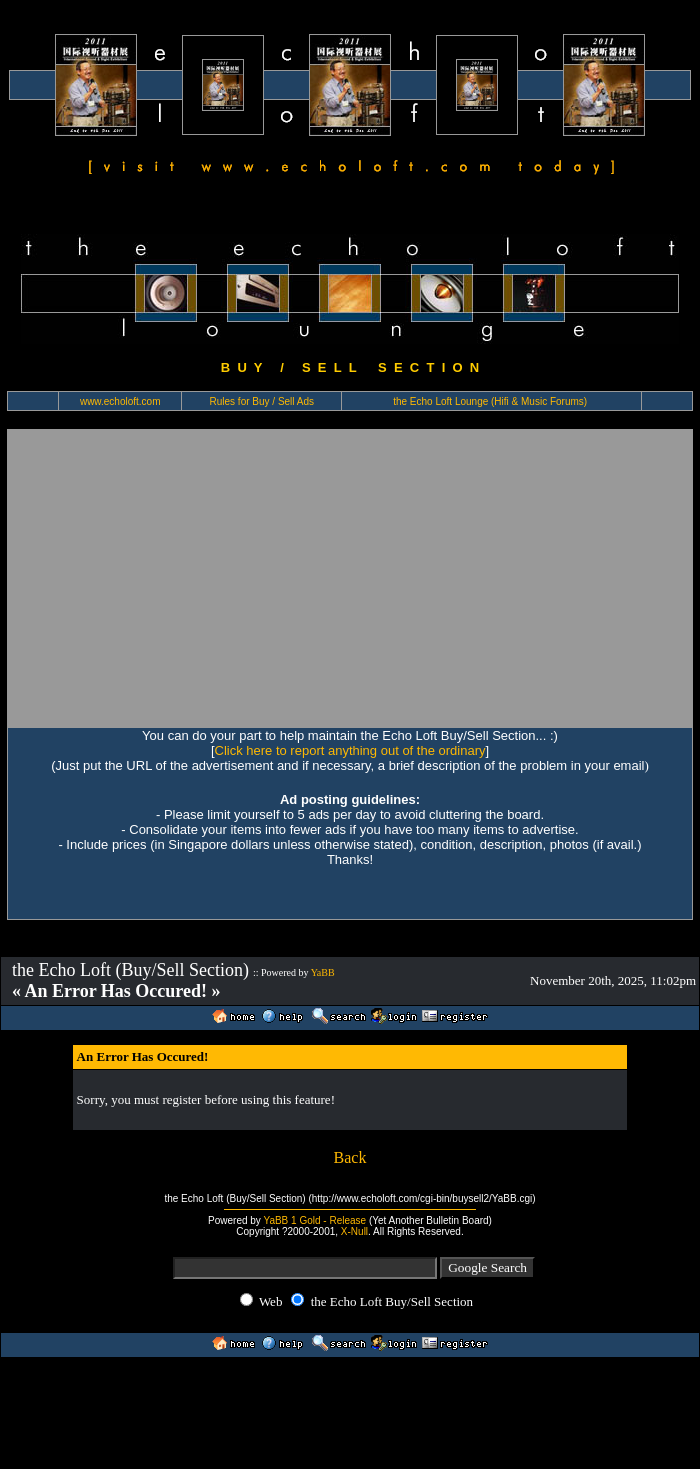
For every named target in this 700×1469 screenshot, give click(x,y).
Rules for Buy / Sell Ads (262, 401)
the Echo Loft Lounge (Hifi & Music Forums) (490, 401)
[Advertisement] (187, 578)
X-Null (354, 1231)
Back (350, 1157)
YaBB (323, 972)
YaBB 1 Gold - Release (314, 1220)
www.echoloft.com (120, 401)
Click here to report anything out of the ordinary (350, 750)
